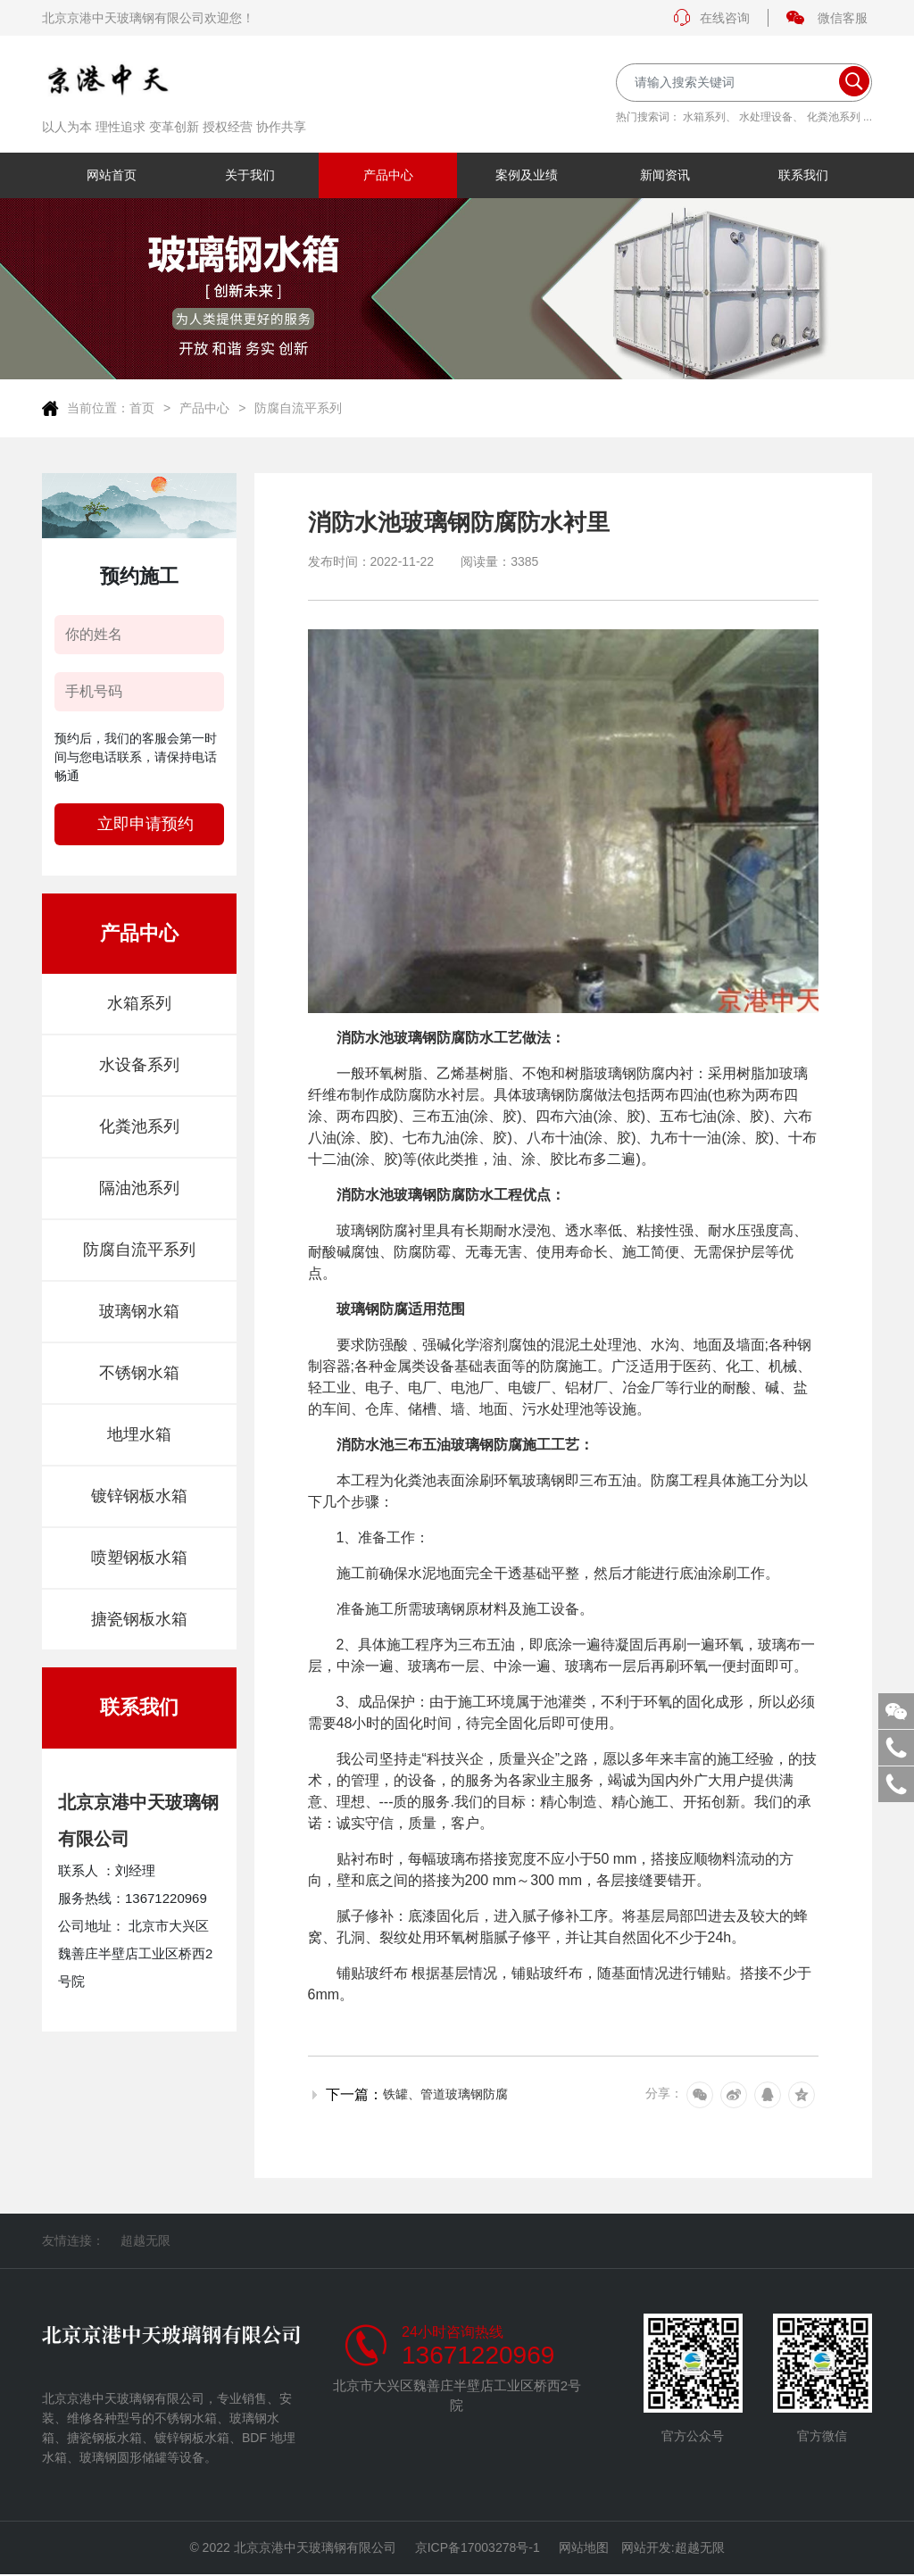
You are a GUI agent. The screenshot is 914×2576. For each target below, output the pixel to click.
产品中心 (204, 408)
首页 (141, 408)
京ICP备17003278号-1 (477, 2548)
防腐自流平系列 (298, 408)
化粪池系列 (833, 117)
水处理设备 (766, 117)
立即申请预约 (145, 824)
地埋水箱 (139, 1434)
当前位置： (98, 408)
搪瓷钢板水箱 (139, 1619)
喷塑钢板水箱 (139, 1557)
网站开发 (646, 2548)
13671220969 (478, 2355)
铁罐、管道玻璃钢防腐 (445, 2094)
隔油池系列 (139, 1188)
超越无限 (145, 2240)
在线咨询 (711, 18)
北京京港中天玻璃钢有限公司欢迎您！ (148, 18)
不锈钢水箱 (139, 1373)
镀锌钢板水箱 (139, 1496)
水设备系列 (139, 1065)
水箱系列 (704, 117)
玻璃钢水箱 (139, 1311)
